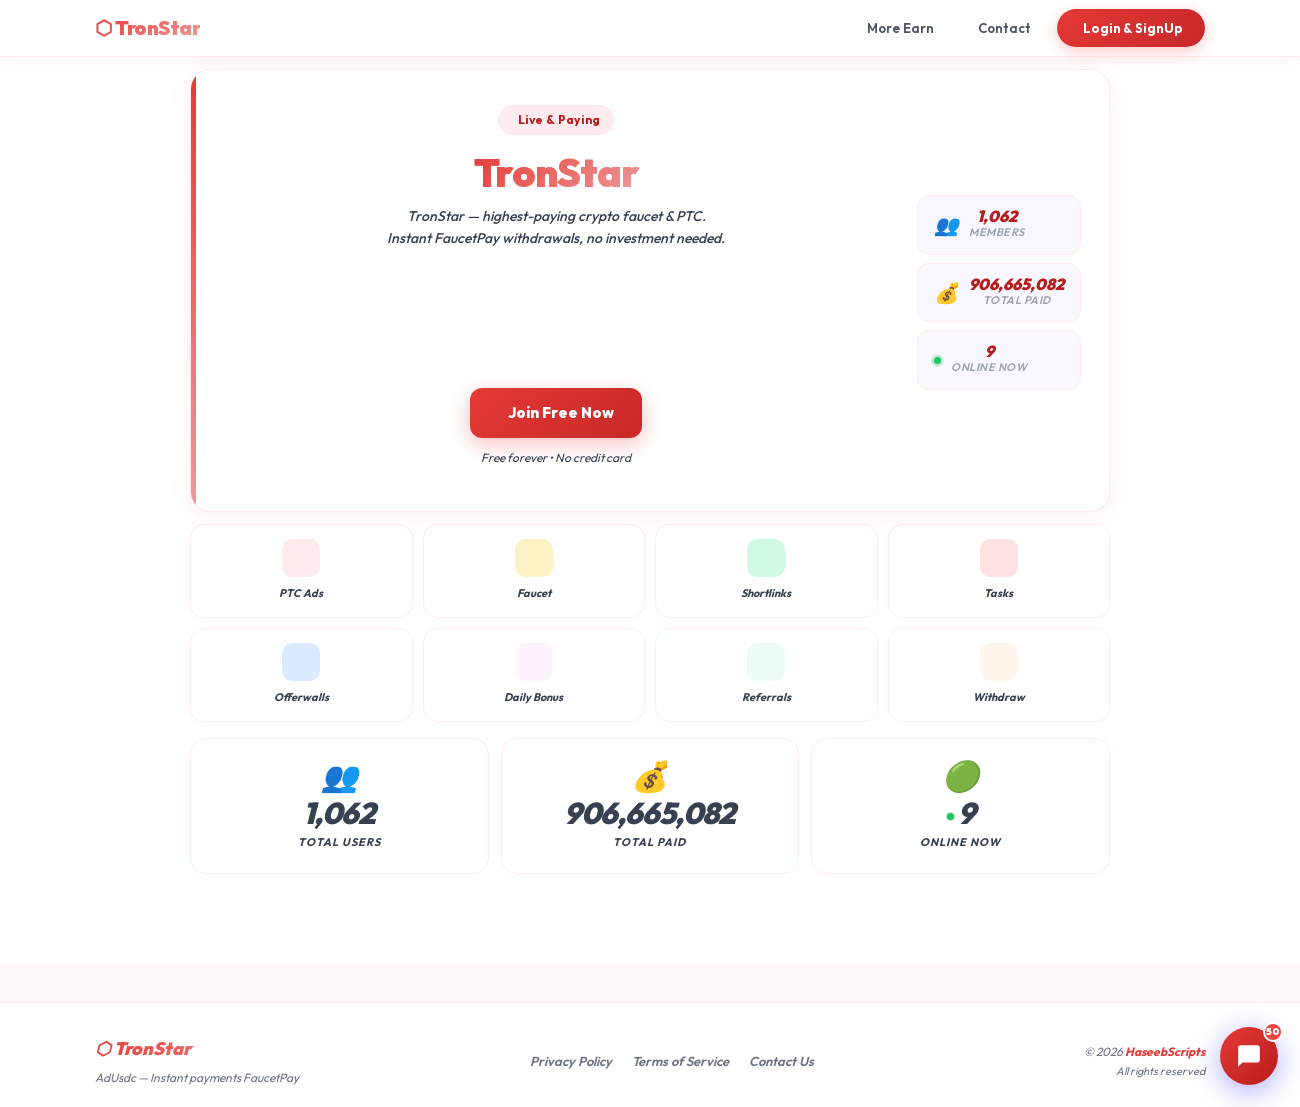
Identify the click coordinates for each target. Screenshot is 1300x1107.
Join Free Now (561, 412)
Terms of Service (680, 1061)
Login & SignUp (1133, 28)
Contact (1004, 28)
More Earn (900, 28)
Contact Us (781, 1061)
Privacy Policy (571, 1061)
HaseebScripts (1165, 1051)
